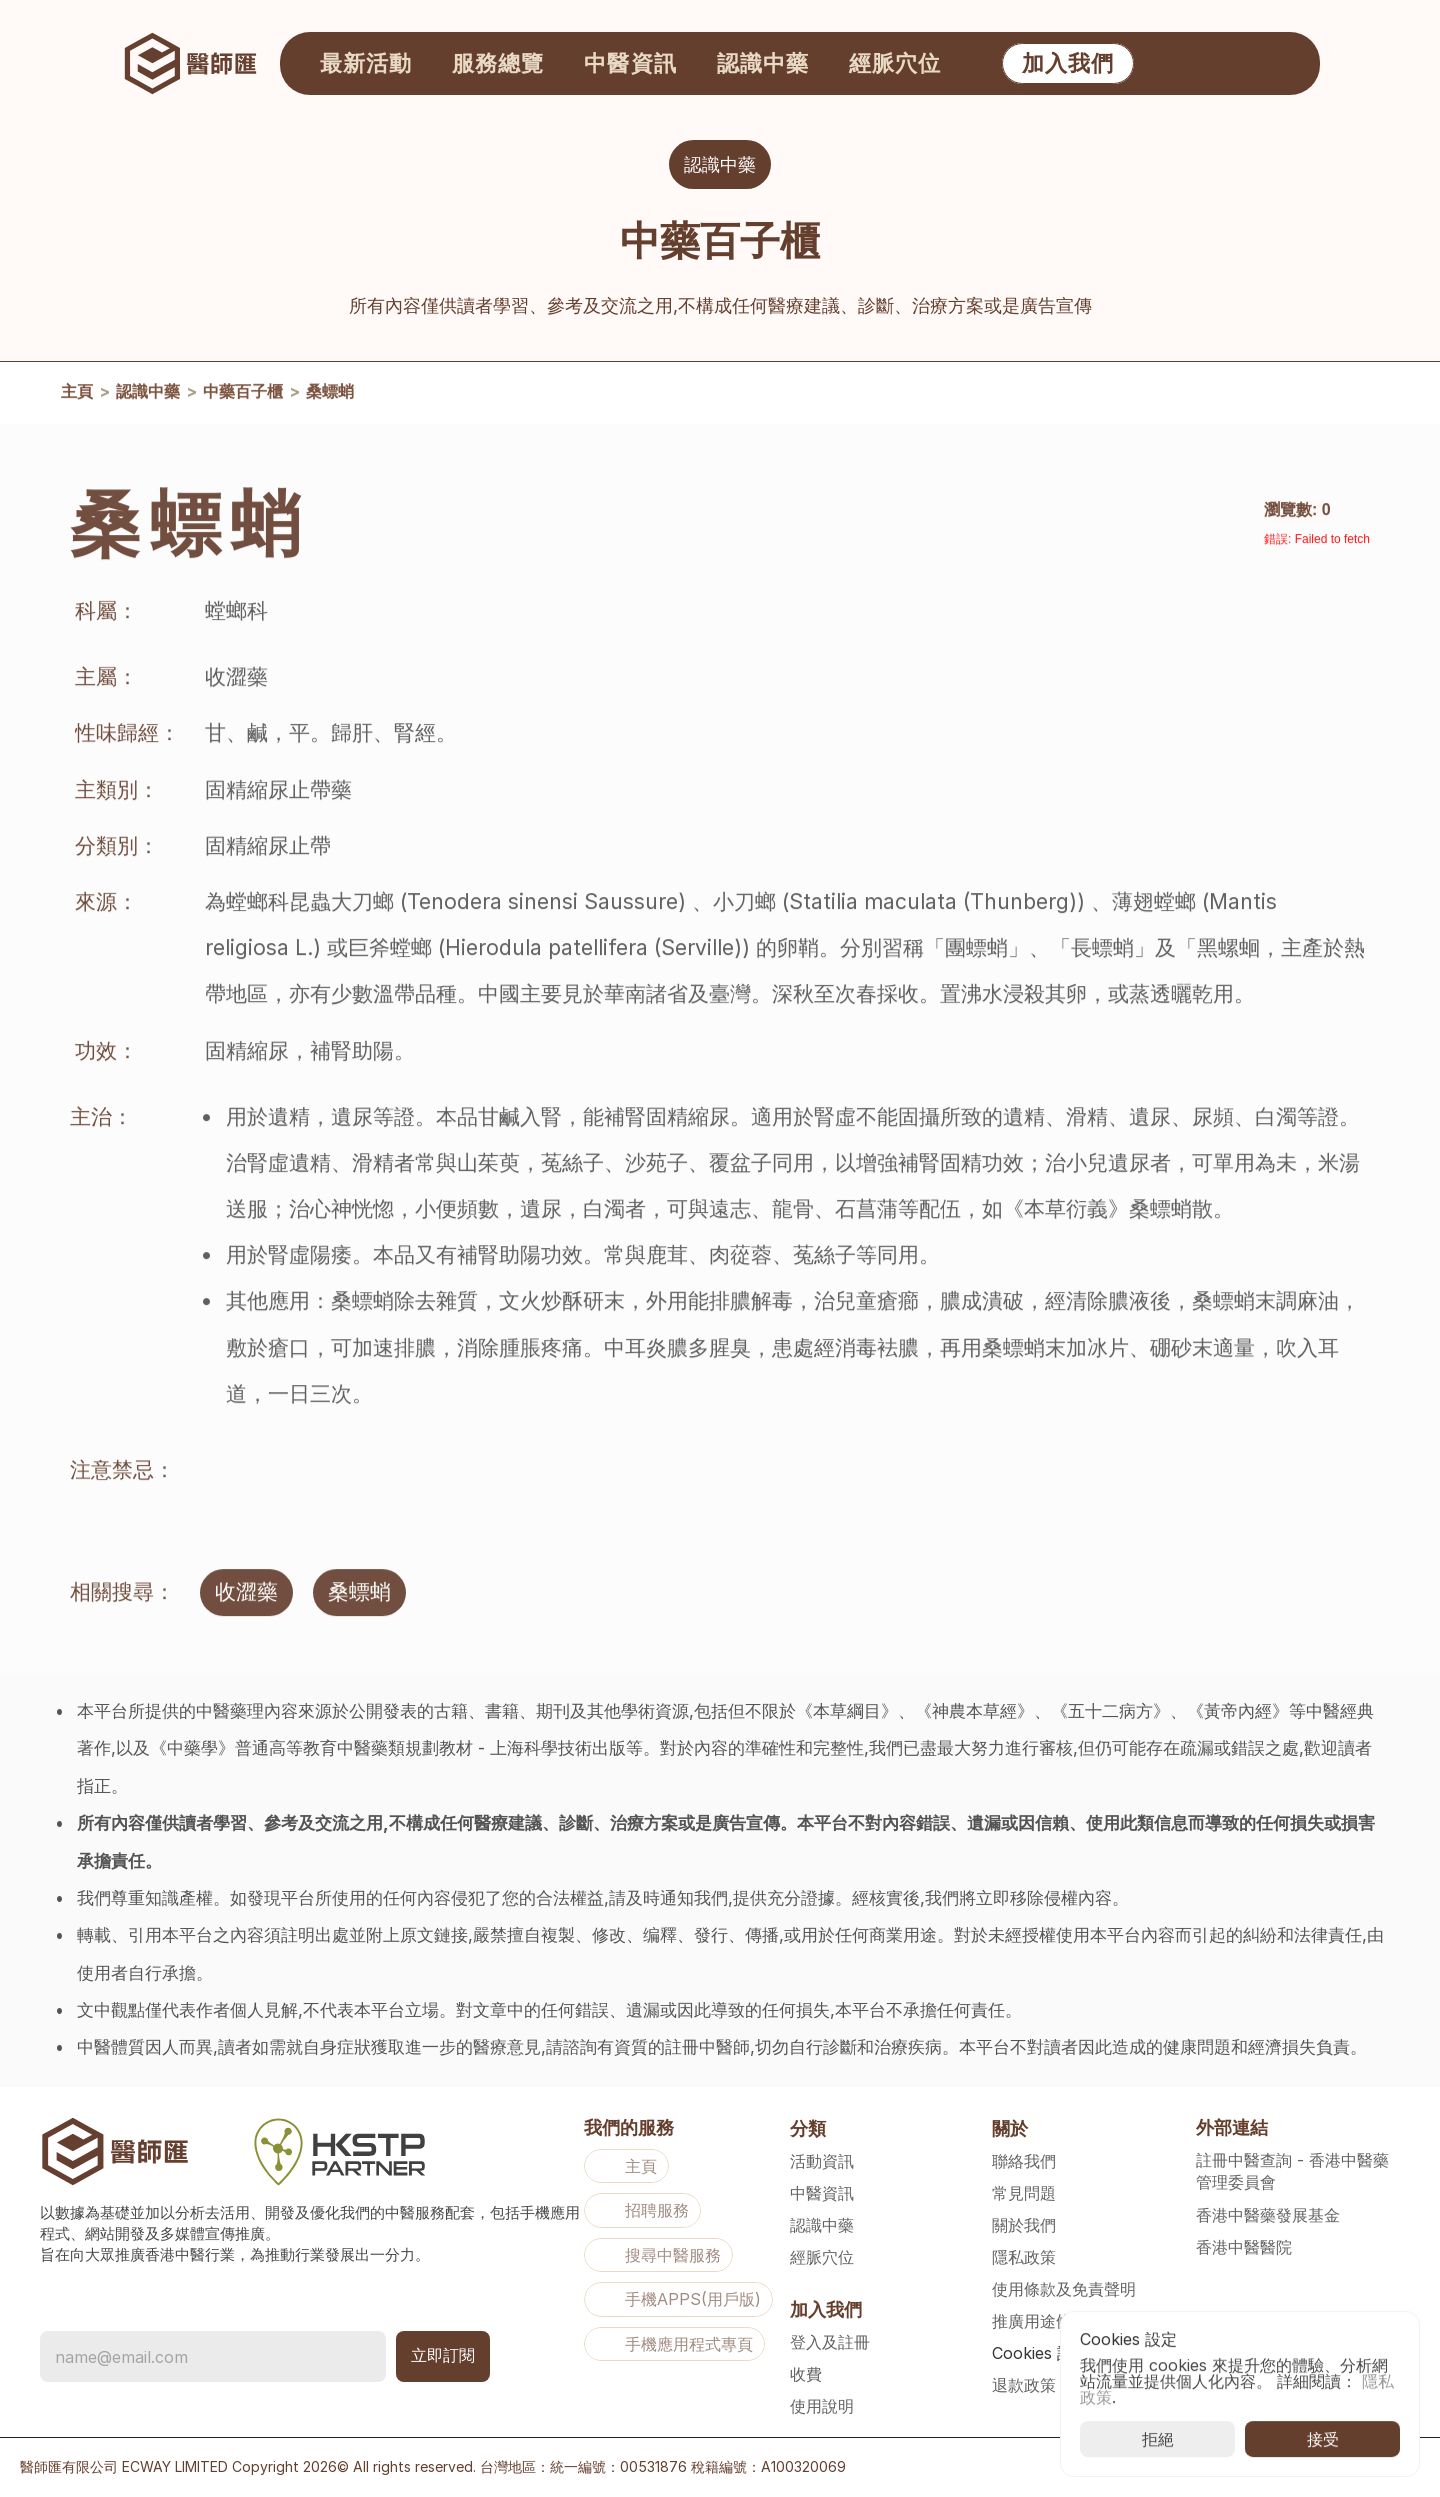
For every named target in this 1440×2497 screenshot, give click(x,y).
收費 (806, 2374)
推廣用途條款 (1040, 2321)
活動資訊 (822, 2161)
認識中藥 (148, 397)
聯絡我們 (1024, 2161)
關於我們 (1024, 2225)
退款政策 (1024, 2385)
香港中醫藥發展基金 (1268, 2215)
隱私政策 (1024, 2257)
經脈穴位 (822, 2257)
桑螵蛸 (330, 397)
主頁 (77, 397)
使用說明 (822, 2406)
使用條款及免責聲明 (1064, 2289)
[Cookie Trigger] (1040, 2353)
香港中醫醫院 (1244, 2247)
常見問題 (1024, 2193)
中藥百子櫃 (243, 397)
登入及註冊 (830, 2342)
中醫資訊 (822, 2193)
